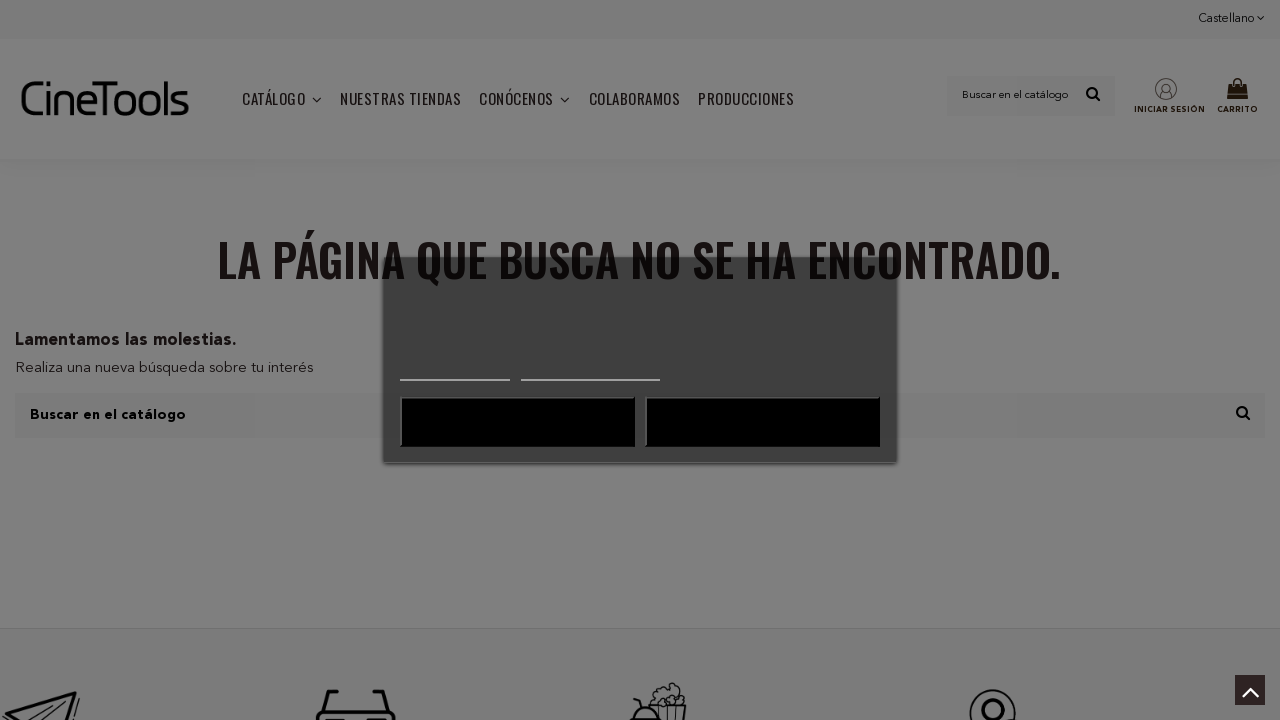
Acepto (763, 422)
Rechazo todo (517, 422)
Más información (455, 371)
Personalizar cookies (590, 371)
